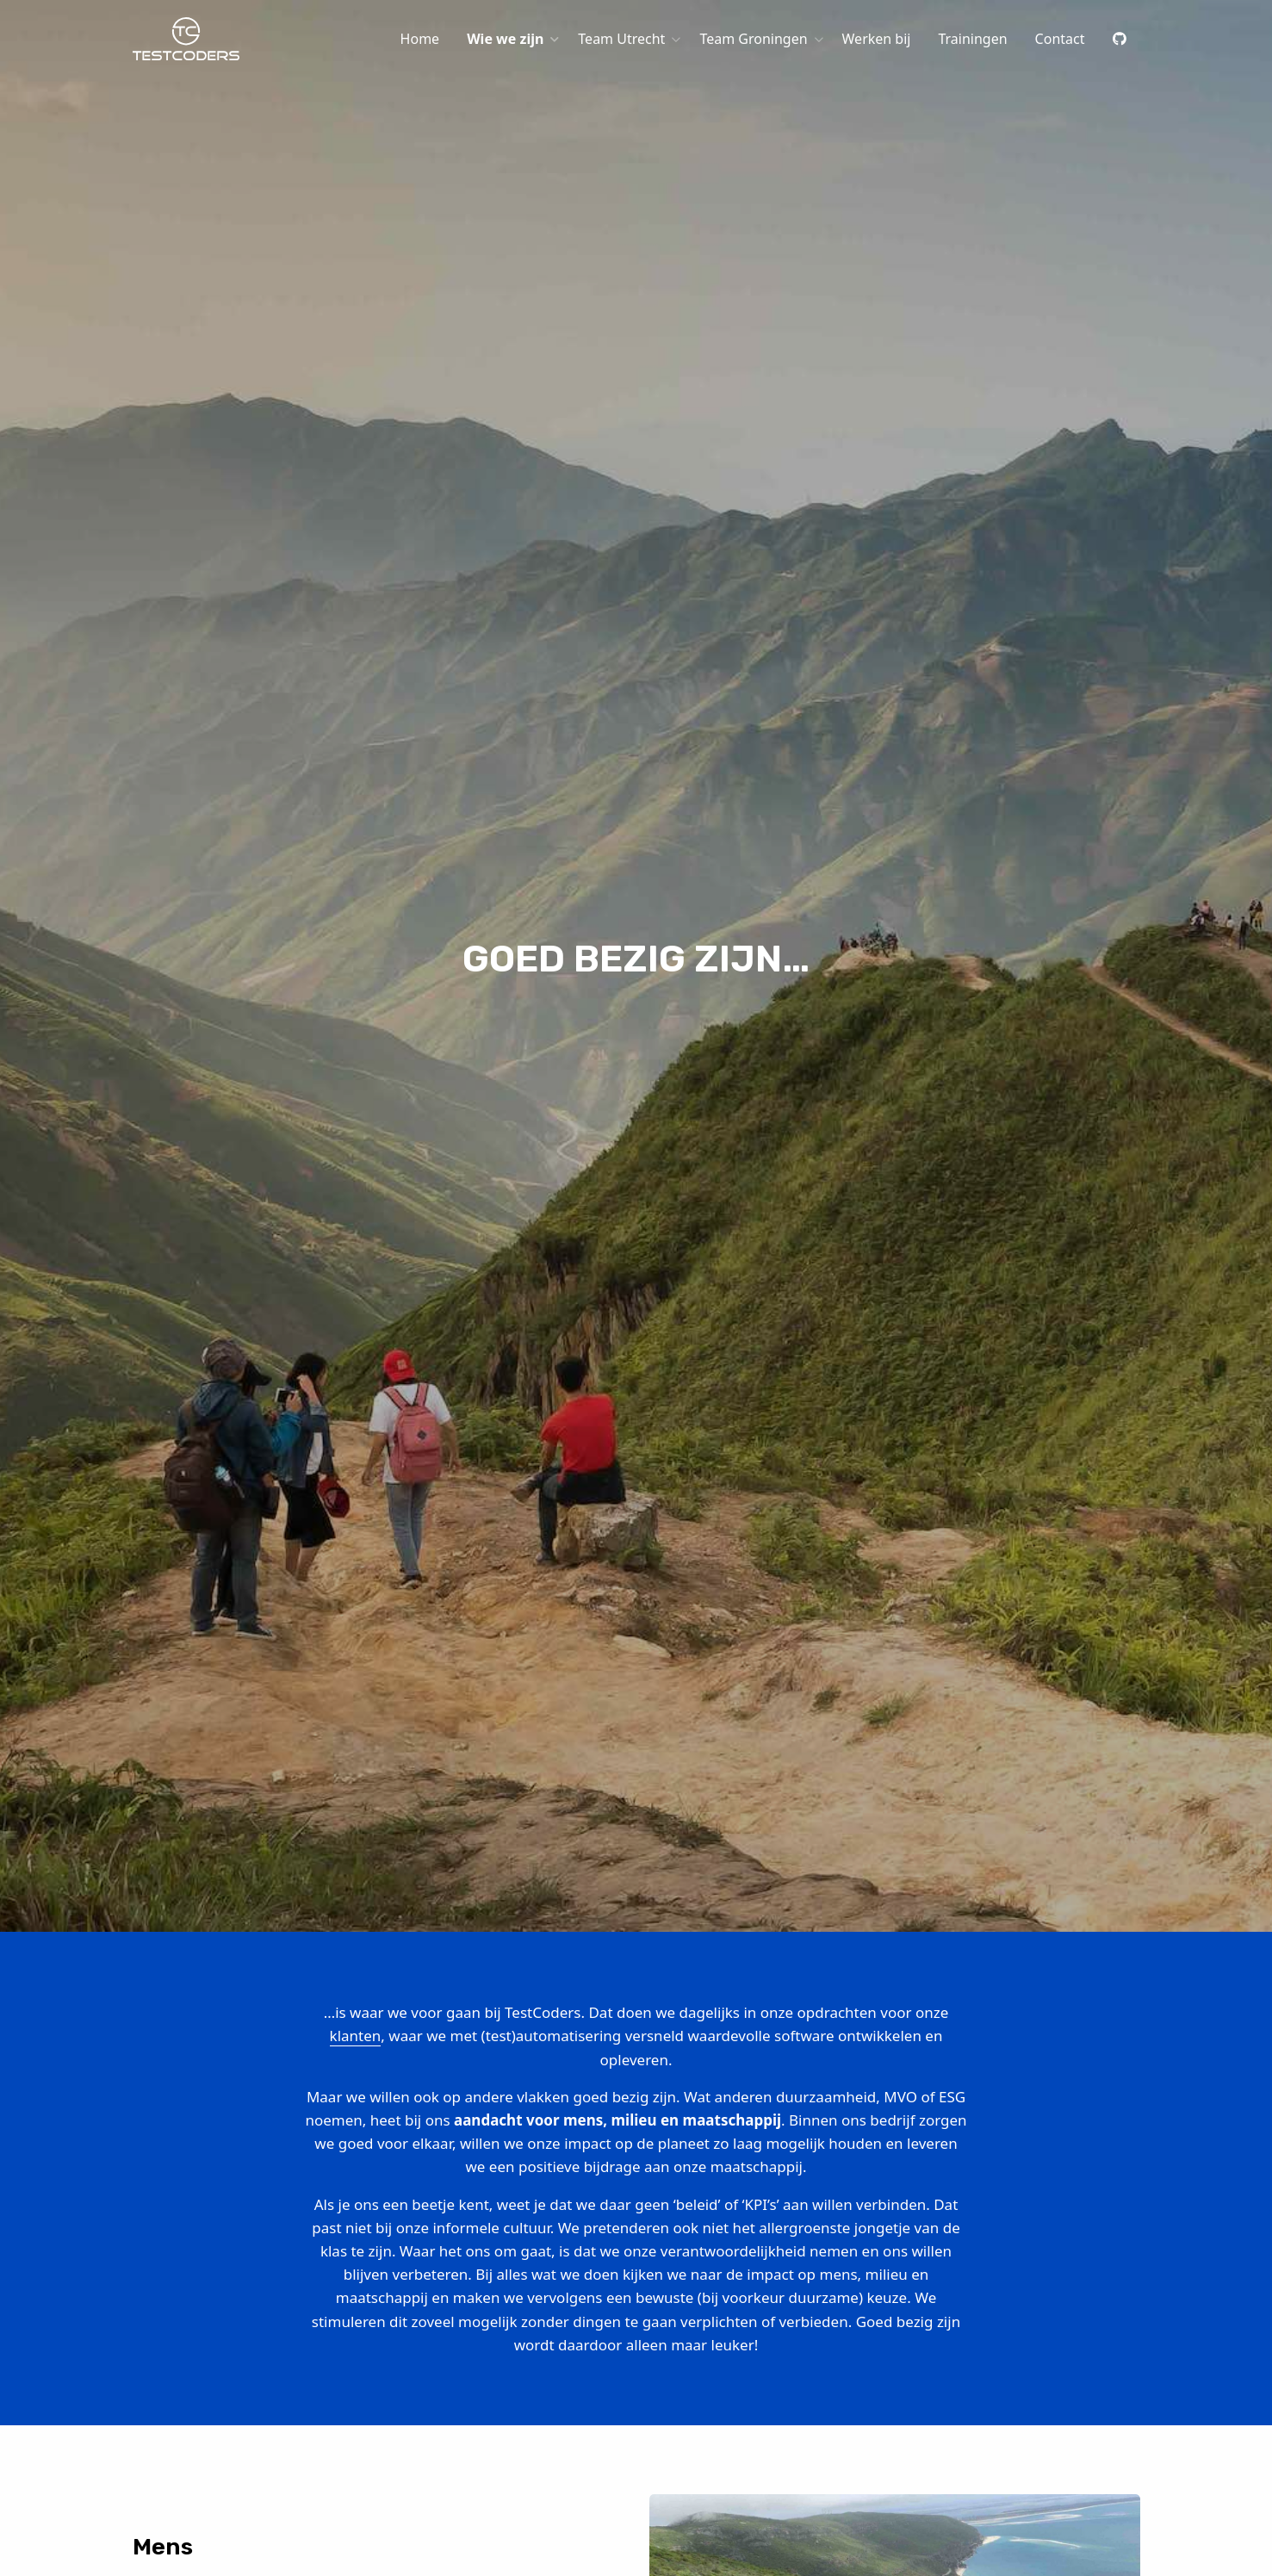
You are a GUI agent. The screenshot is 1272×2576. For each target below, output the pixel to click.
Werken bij (876, 38)
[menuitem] (420, 38)
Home (420, 38)
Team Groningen (753, 38)
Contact (1060, 38)
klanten (356, 2035)
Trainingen (972, 38)
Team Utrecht (621, 38)
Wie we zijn (505, 38)
